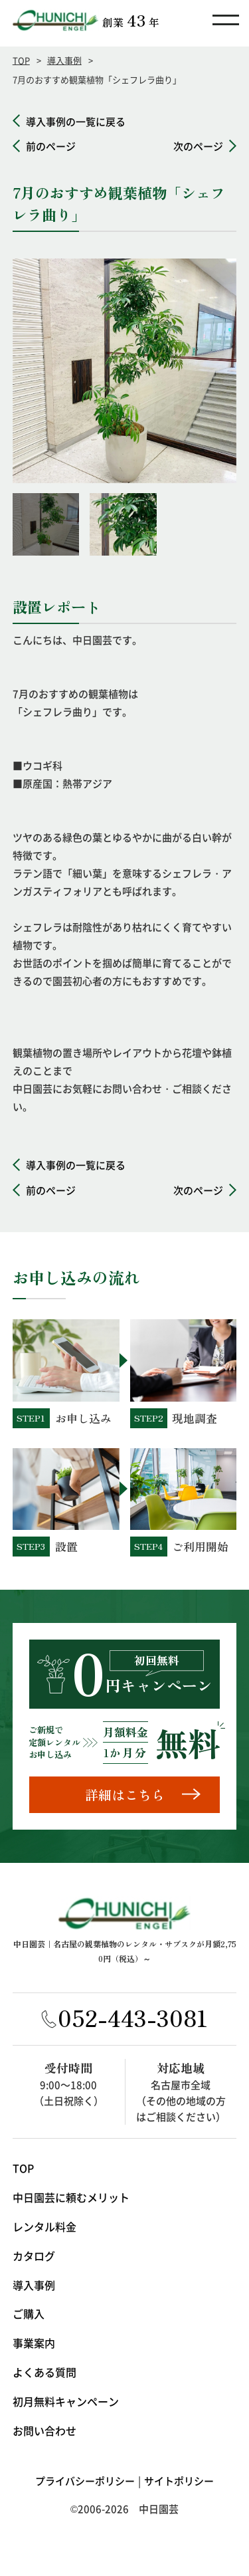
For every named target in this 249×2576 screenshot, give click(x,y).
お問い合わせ (44, 2430)
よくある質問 (44, 2372)
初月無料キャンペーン (66, 2401)
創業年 (130, 20)
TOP (21, 60)
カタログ (34, 2256)
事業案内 (34, 2343)
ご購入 (28, 2313)
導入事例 (64, 60)
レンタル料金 (44, 2226)
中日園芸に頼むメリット (71, 2197)
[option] (125, 371)
